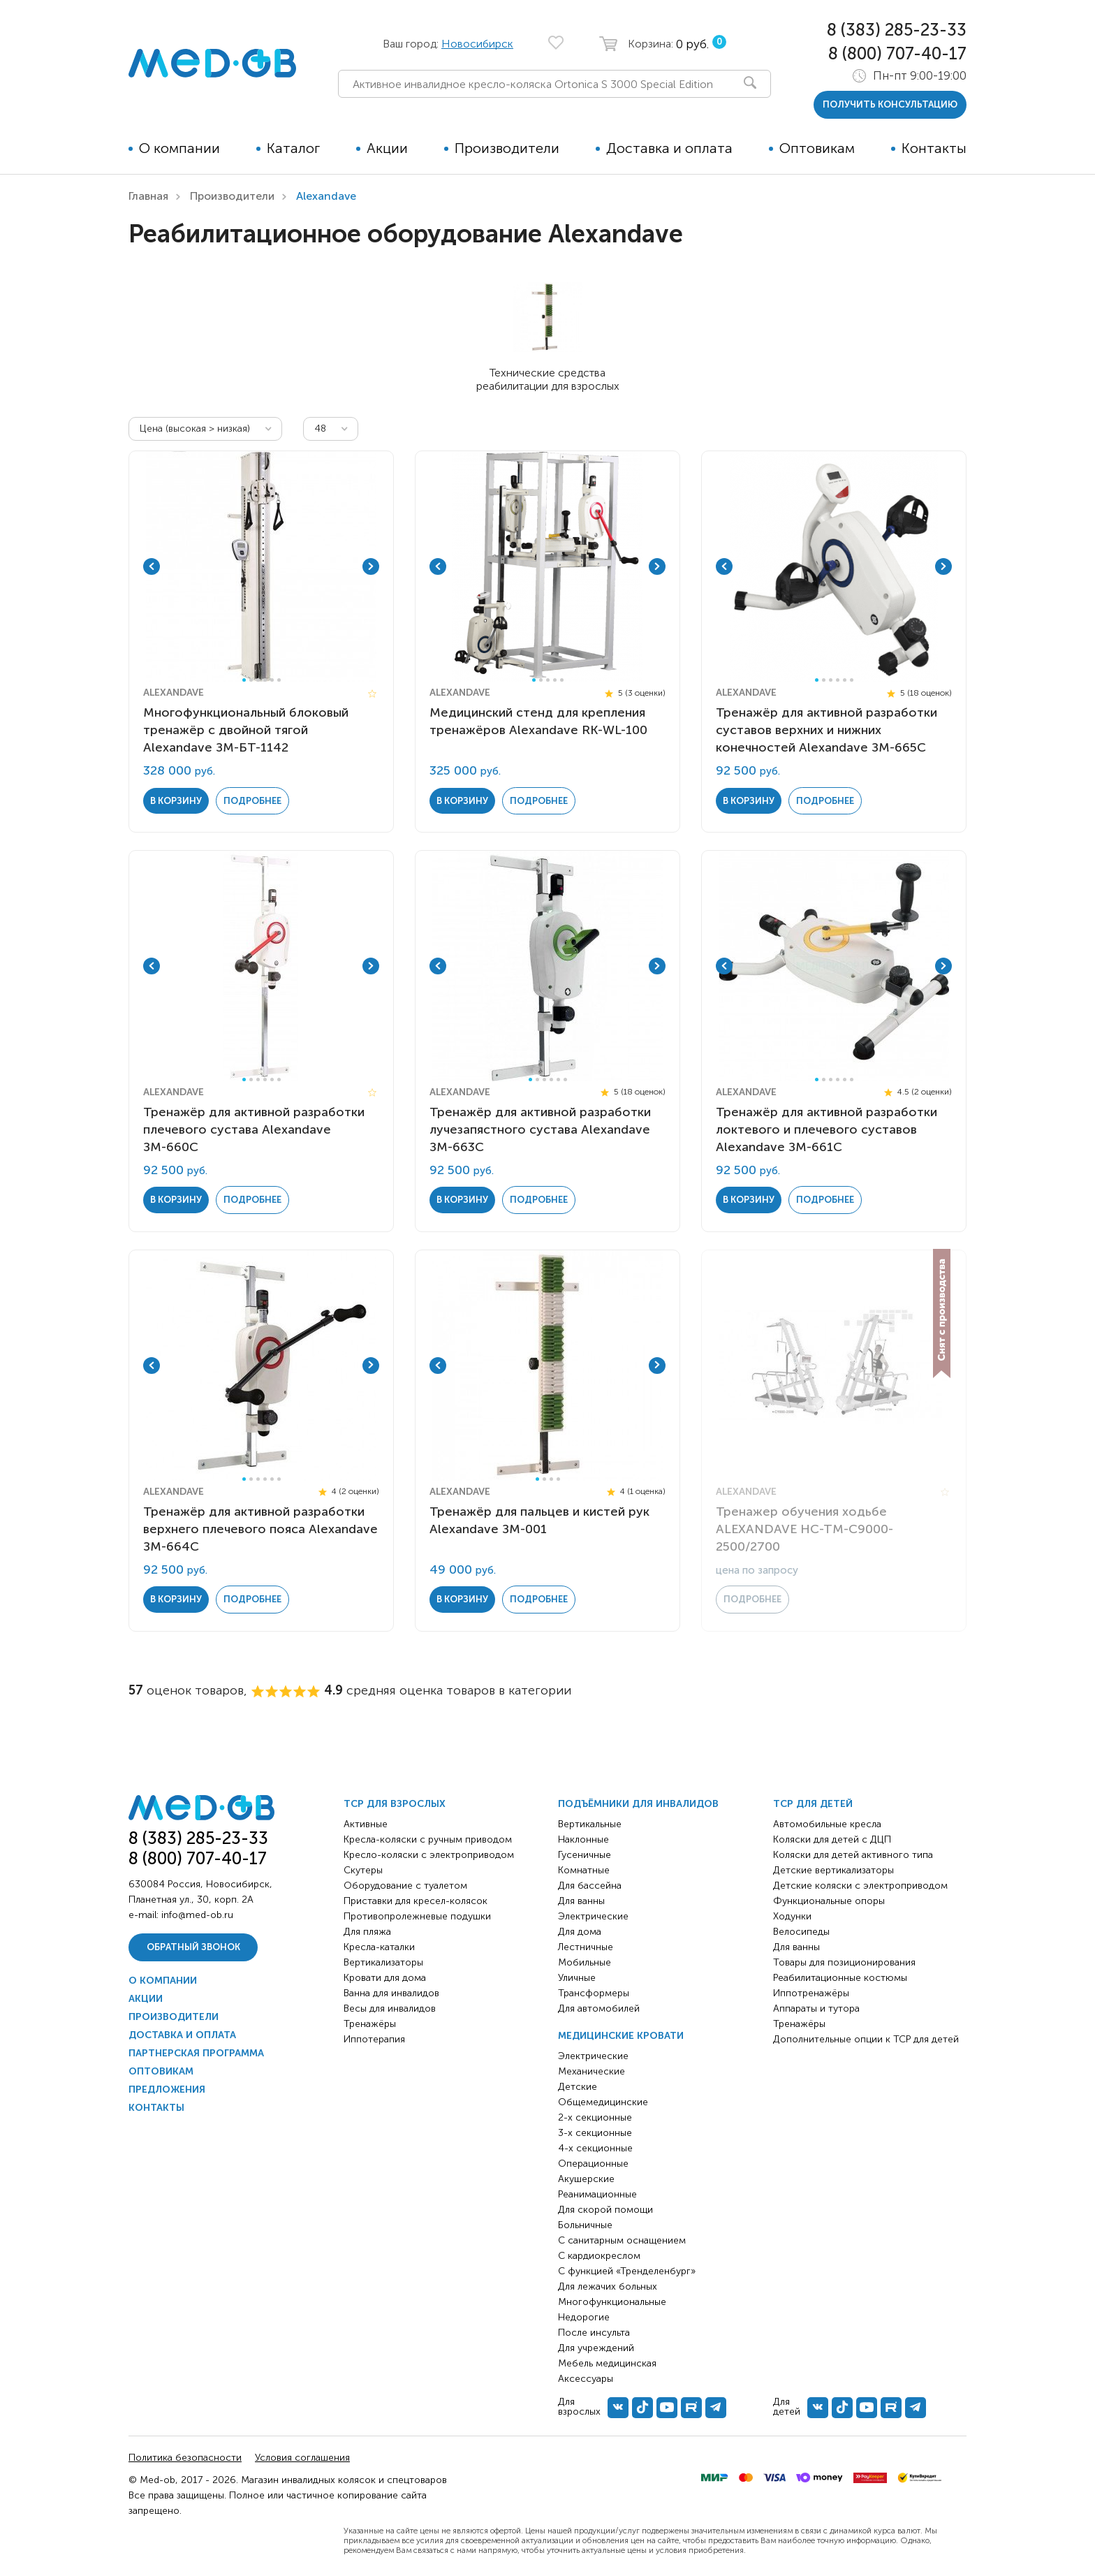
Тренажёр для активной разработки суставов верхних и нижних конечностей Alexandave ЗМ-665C (826, 730)
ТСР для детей (813, 1804)
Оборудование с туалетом (405, 1885)
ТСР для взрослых (395, 1804)
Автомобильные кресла (827, 1824)
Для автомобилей (599, 2008)
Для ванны (581, 1901)
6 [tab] (279, 680)
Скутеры (363, 1870)
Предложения (166, 2089)
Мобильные (584, 1962)
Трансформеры (593, 1993)
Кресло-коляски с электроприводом (429, 1855)
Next (370, 566)
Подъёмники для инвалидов (638, 1804)
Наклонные (583, 1839)
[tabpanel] (261, 566)
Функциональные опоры (829, 1901)
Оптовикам (817, 148)
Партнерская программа (196, 2053)
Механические (591, 2071)
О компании (179, 148)
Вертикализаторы (383, 1962)
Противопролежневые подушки (417, 1916)
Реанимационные (597, 2194)
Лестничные (585, 1947)
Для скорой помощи (605, 2210)
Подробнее (252, 801)
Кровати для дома (385, 1978)
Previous (151, 566)
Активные (366, 1824)
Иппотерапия (374, 2039)
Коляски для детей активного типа (853, 1855)
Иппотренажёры (811, 1993)
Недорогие (584, 2317)
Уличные (577, 1978)
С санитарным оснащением (622, 2240)
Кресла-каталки (379, 1947)
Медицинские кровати (621, 2036)
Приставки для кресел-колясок (415, 1901)
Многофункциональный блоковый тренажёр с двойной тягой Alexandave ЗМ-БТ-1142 (245, 730)
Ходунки (792, 1916)
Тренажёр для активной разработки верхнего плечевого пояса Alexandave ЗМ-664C (260, 1529)
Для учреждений (596, 2348)
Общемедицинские (603, 2102)
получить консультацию (890, 104)
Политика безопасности (185, 2458)
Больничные (585, 2225)
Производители (507, 148)
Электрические (593, 1916)
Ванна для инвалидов (391, 1993)
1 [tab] (244, 680)
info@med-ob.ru (197, 1915)
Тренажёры (370, 2024)
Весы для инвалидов (390, 2008)
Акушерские (586, 2179)
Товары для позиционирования (844, 1962)
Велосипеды (801, 1932)
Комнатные (584, 1870)
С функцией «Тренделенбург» (627, 2271)
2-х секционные (595, 2117)
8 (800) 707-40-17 (897, 53)
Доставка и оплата (669, 148)
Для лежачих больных (607, 2286)
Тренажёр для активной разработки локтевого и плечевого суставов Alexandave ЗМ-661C (826, 1129)
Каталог (293, 148)
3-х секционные (595, 2133)
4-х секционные (595, 2148)
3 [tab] (258, 680)
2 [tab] (251, 680)
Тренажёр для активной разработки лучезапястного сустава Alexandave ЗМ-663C (540, 1129)
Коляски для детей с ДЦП (832, 1839)
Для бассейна (590, 1885)
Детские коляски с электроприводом (860, 1885)
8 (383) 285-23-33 (897, 30)
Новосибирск (477, 43)
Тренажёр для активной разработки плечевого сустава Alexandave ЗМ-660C (254, 1129)
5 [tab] (272, 680)
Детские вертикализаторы (833, 1870)
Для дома (579, 1932)
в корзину (176, 801)
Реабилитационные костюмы (840, 1978)
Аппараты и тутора (816, 2008)
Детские (577, 2087)
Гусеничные (584, 1855)
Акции (387, 148)
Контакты (934, 148)
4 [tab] (265, 680)
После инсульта (594, 2333)
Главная (148, 196)
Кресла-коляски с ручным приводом (428, 1839)
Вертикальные (590, 1824)
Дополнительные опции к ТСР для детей (866, 2039)
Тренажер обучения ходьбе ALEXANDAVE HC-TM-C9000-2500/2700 (804, 1529)
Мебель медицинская (607, 2363)
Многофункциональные (612, 2302)
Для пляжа (367, 1932)
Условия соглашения (302, 2458)
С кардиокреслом (599, 2256)
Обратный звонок (193, 1947)
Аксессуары (585, 2379)
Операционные (593, 2163)
